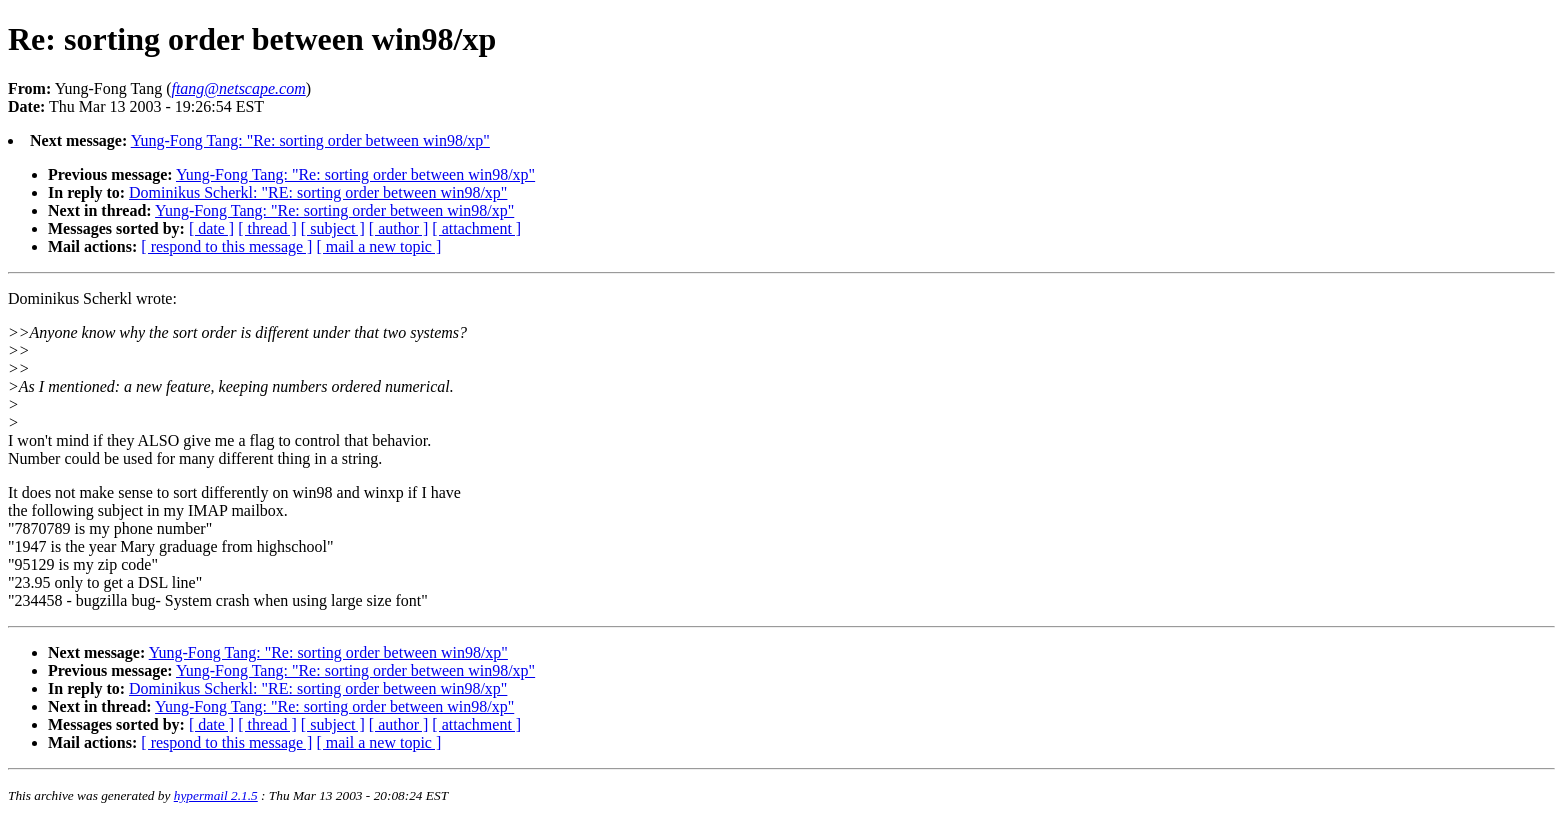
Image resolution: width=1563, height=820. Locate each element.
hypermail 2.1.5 (216, 795)
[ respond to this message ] (226, 246)
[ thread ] (267, 228)
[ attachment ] (476, 228)
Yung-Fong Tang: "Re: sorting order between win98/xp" (310, 140)
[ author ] (399, 228)
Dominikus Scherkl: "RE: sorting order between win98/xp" (318, 192)
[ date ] (211, 228)
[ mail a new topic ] (378, 246)
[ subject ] (333, 228)
